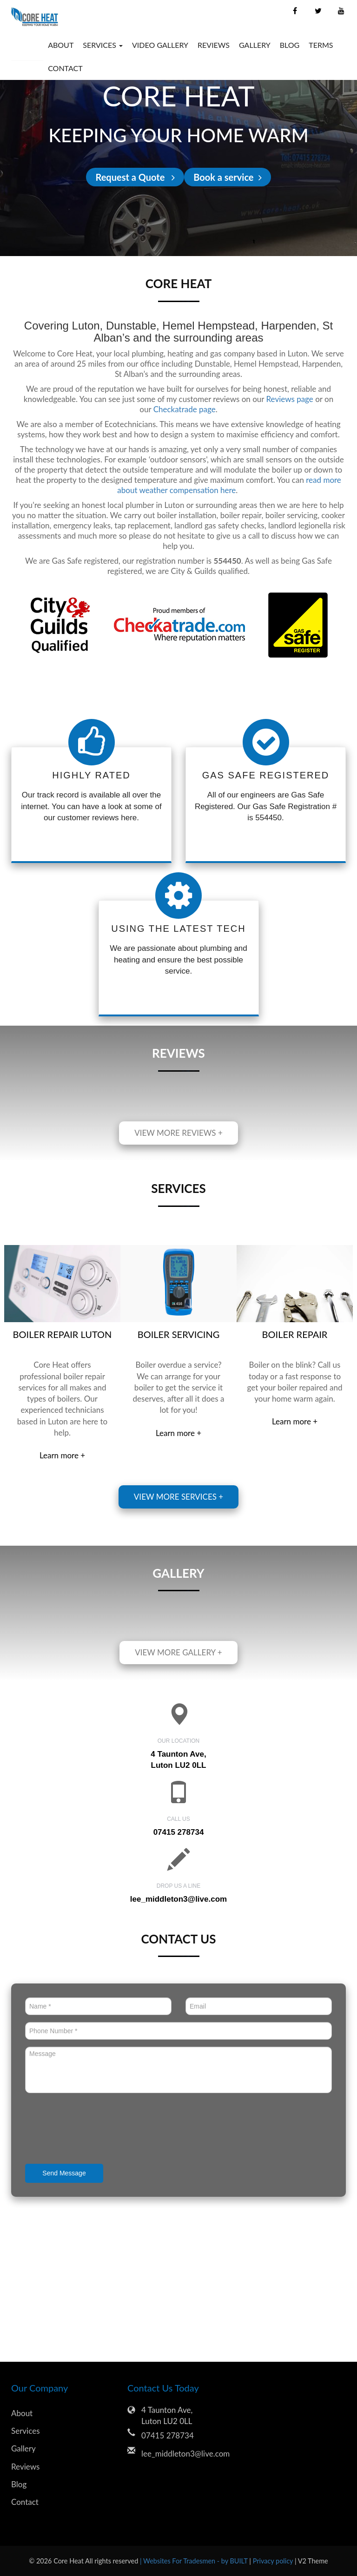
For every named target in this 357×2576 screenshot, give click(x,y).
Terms (321, 44)
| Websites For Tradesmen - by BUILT (194, 2561)
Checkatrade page (184, 409)
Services (25, 2431)
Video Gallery (160, 44)
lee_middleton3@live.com (178, 1899)
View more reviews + (178, 1133)
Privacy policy (274, 2561)
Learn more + (62, 1455)
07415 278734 (167, 2435)
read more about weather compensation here (229, 485)
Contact (65, 68)
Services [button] (103, 44)
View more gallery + (178, 1652)
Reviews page (289, 399)
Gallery (255, 44)
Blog (290, 44)
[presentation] (95, 2129)
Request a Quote (135, 177)
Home (27, 44)
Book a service (227, 177)
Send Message (64, 2173)
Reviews (214, 44)
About (60, 44)
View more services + (178, 1497)
